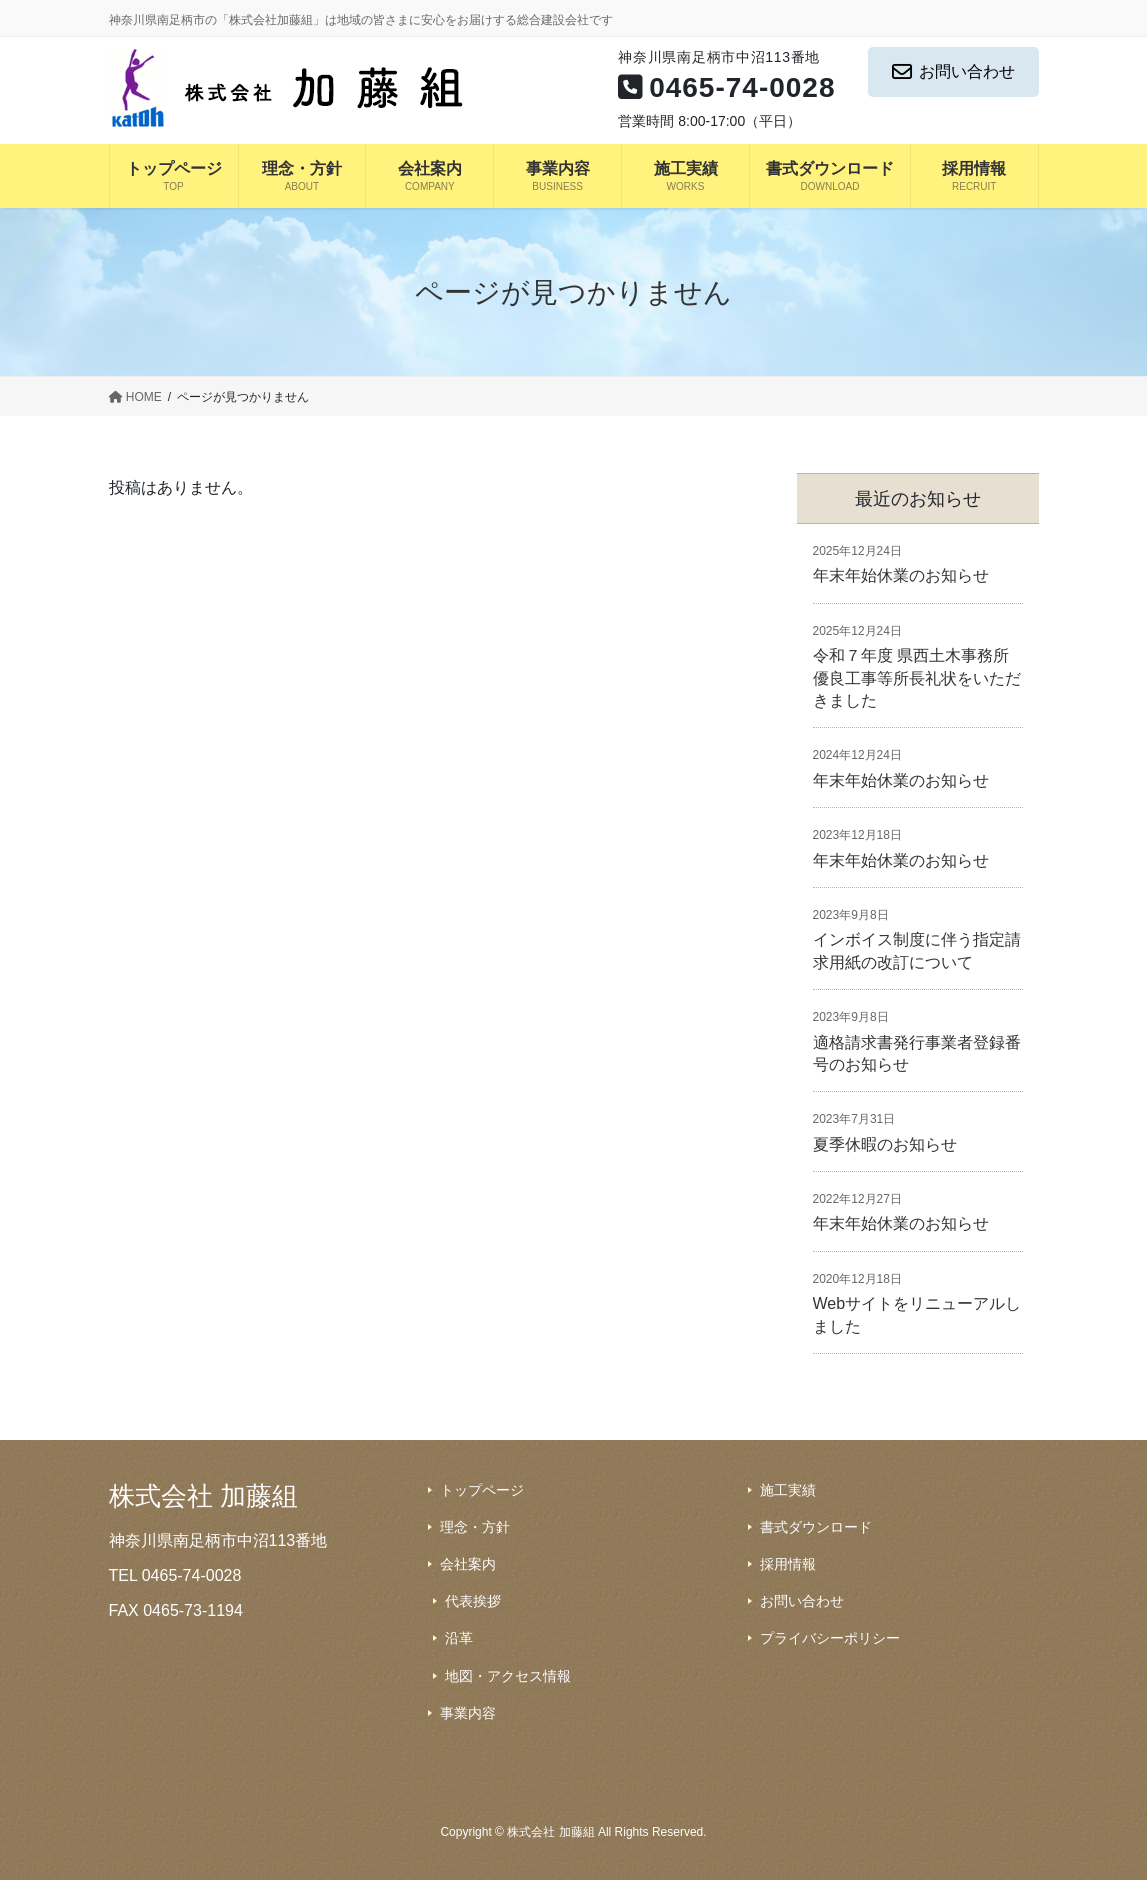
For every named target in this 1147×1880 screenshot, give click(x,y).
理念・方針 (475, 1527)
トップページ (482, 1490)
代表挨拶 (473, 1601)
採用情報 (788, 1564)
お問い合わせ (953, 72)
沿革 (459, 1638)
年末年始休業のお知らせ (901, 575)
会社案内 (468, 1564)
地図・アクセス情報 (508, 1676)
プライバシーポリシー (830, 1638)
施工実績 (788, 1490)
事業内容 (468, 1713)
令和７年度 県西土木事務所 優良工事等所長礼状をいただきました (917, 678)
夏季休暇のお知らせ (885, 1144)
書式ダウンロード (816, 1527)
